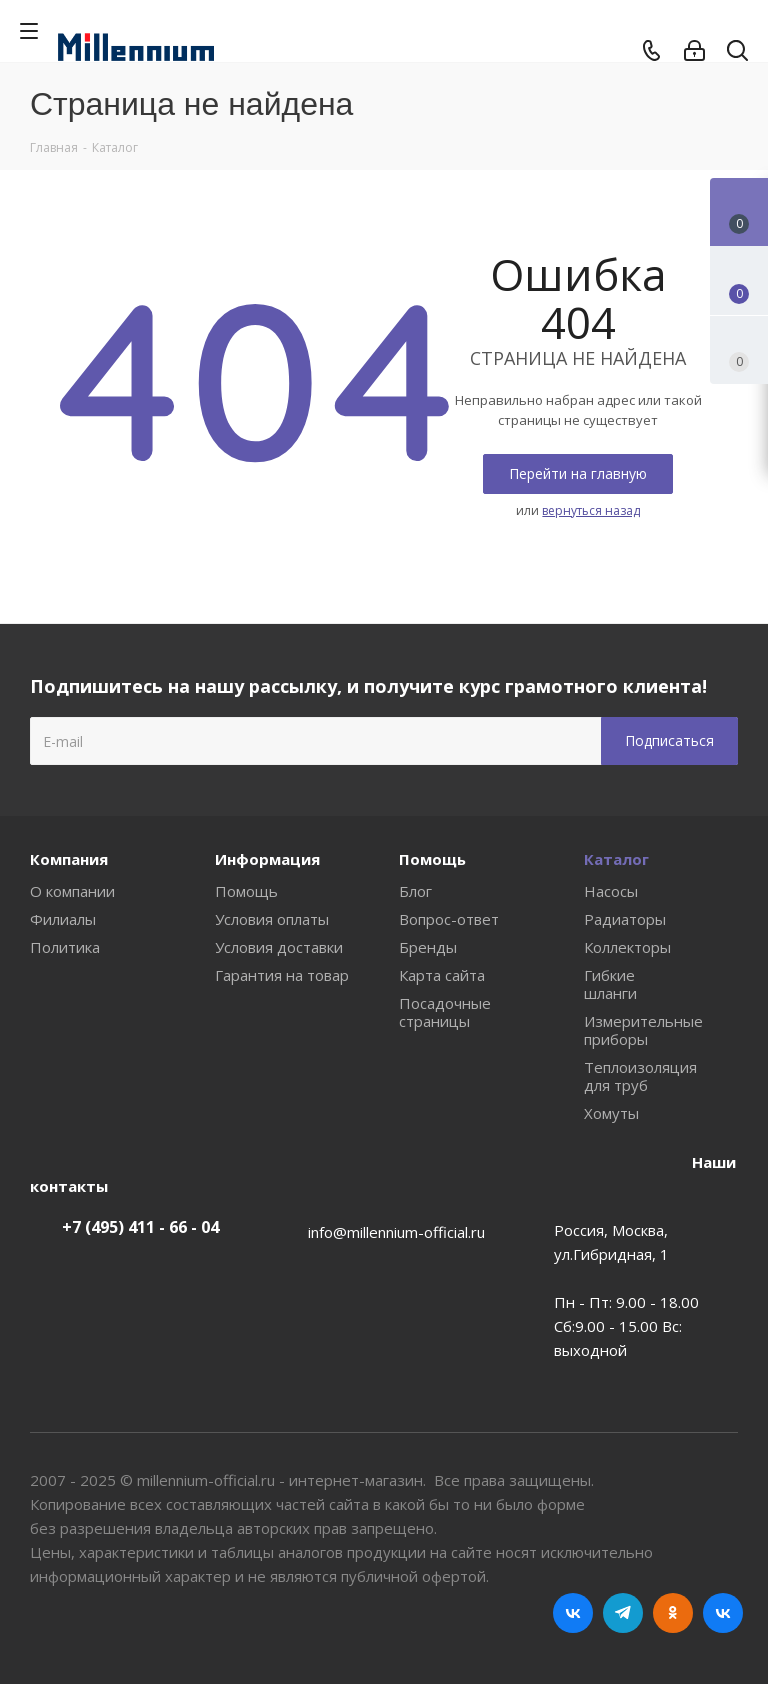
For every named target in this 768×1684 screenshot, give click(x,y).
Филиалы (63, 919)
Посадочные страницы (445, 1012)
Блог (415, 891)
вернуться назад (591, 510)
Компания (69, 859)
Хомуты (611, 1113)
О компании (72, 891)
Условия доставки (279, 947)
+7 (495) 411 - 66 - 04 (140, 1227)
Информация (267, 859)
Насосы (611, 891)
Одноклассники (673, 1613)
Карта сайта (442, 975)
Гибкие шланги (610, 984)
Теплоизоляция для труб (640, 1076)
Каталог (616, 859)
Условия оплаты (272, 919)
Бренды (428, 947)
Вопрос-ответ (449, 919)
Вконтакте (573, 1613)
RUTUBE (723, 1613)
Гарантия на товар (282, 975)
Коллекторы (627, 947)
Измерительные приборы (643, 1030)
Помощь (246, 891)
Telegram (623, 1613)
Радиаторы (625, 919)
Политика (65, 947)
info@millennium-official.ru (396, 1232)
